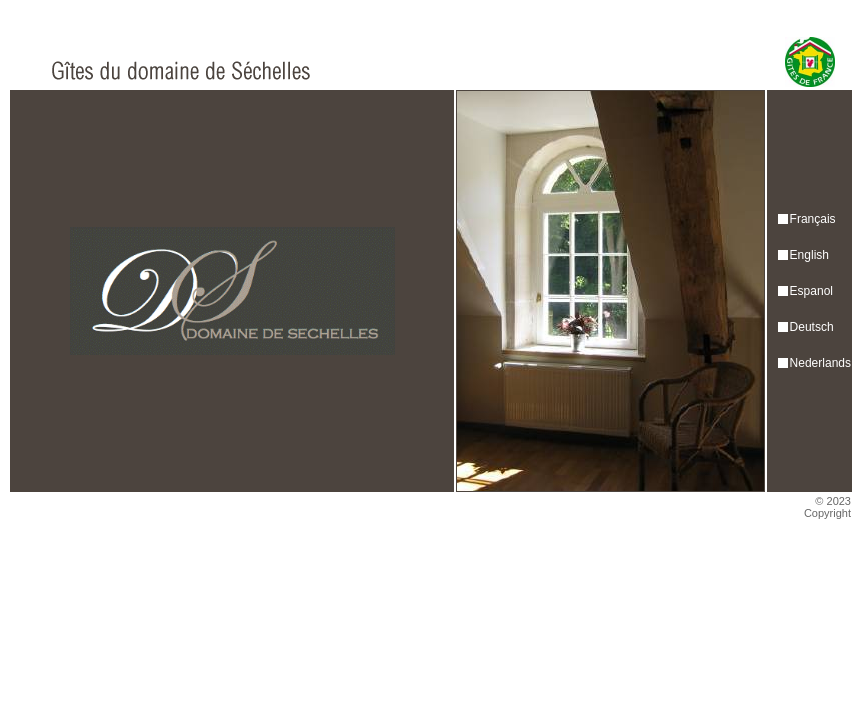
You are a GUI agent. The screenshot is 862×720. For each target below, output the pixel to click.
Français (813, 219)
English (809, 255)
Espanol (811, 291)
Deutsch (812, 327)
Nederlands (820, 363)
